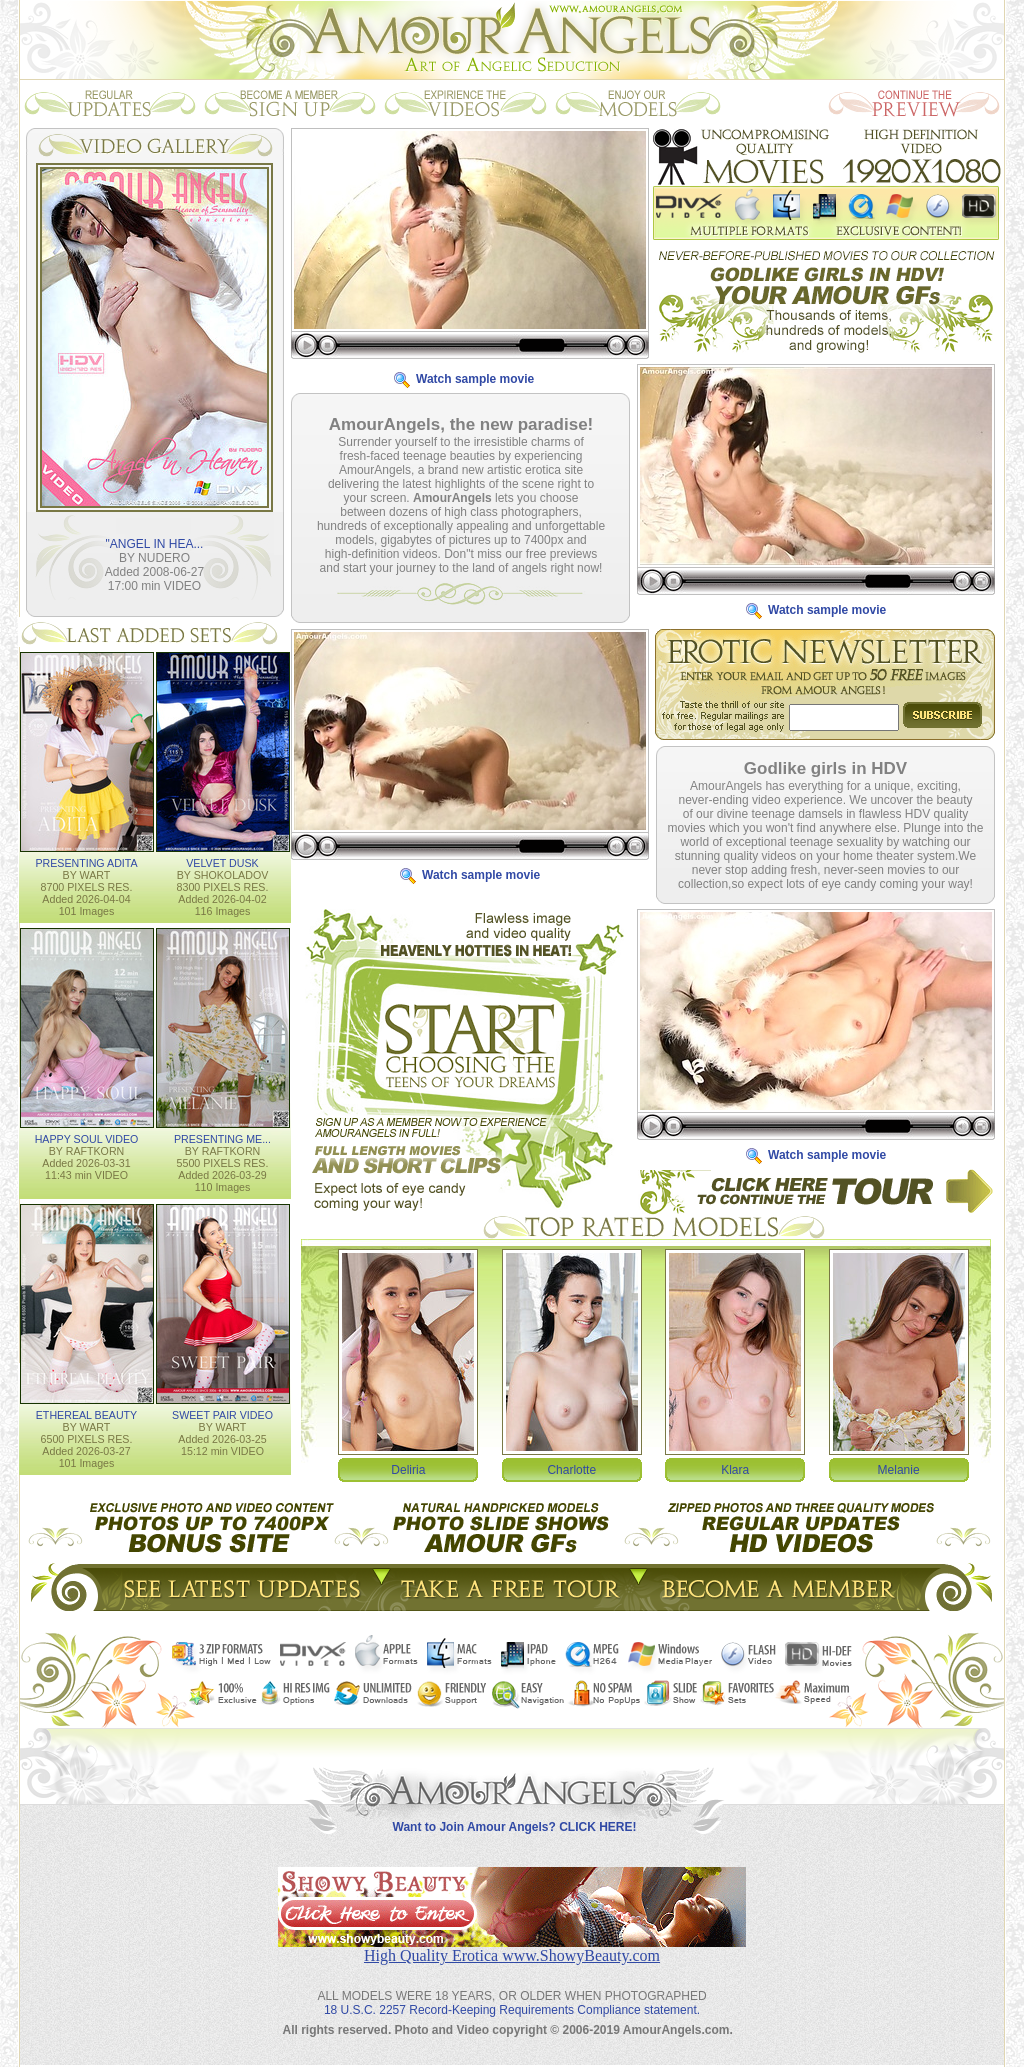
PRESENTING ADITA (86, 862)
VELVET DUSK (222, 862)
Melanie (899, 1469)
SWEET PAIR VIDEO (222, 1414)
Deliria (408, 1469)
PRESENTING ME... (222, 1138)
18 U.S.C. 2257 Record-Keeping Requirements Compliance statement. (512, 1994)
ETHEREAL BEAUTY (86, 1414)
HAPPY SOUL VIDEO (87, 1138)
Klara (735, 1469)
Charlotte (571, 1469)
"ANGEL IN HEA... (155, 543)
